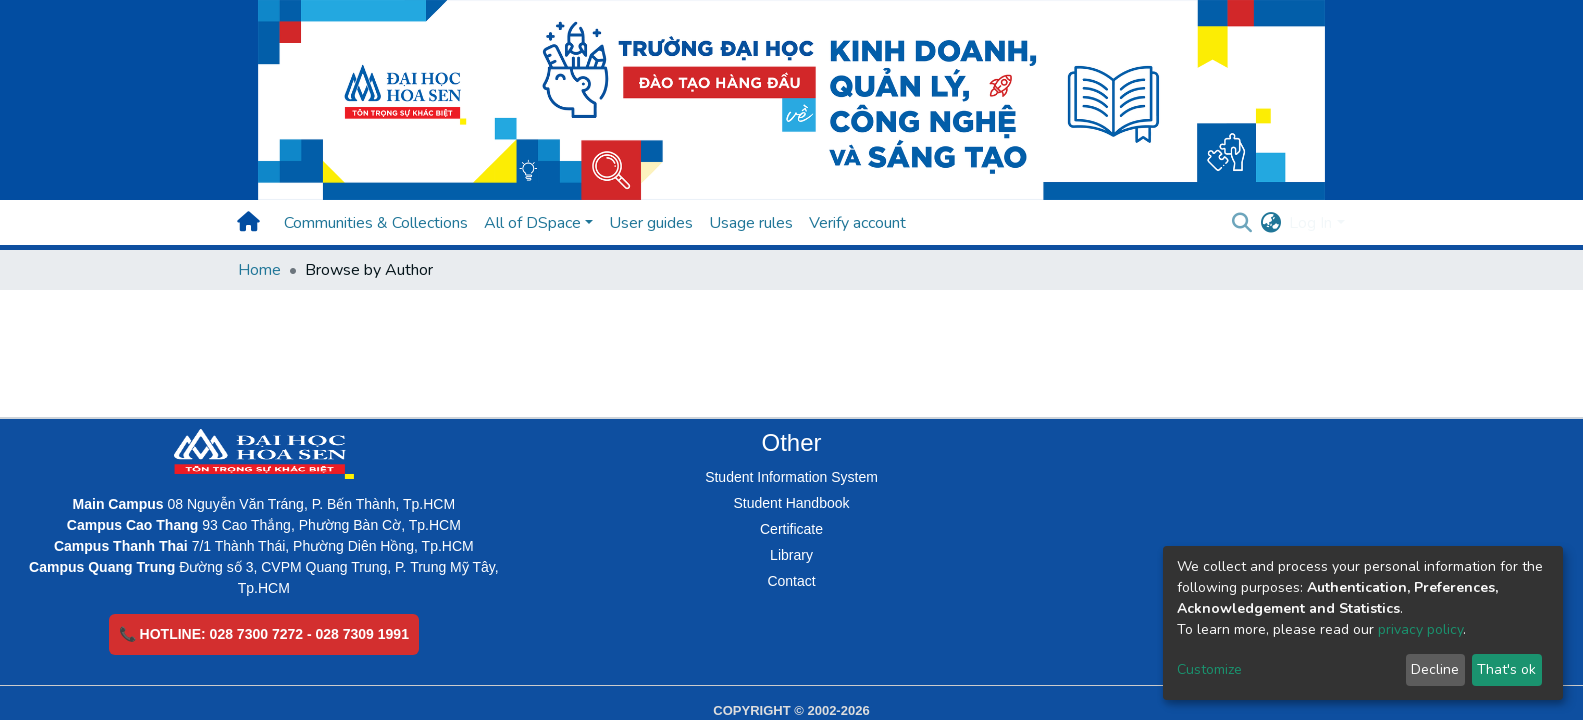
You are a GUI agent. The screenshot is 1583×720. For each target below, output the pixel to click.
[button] (1270, 223)
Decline (1435, 669)
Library (791, 555)
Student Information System (791, 477)
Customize (1209, 669)
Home (259, 270)
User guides (651, 223)
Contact (791, 581)
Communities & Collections (376, 223)
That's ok (1506, 669)
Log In (1310, 223)
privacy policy (1420, 629)
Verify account (857, 223)
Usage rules (751, 223)
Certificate (791, 529)
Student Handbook (792, 503)
